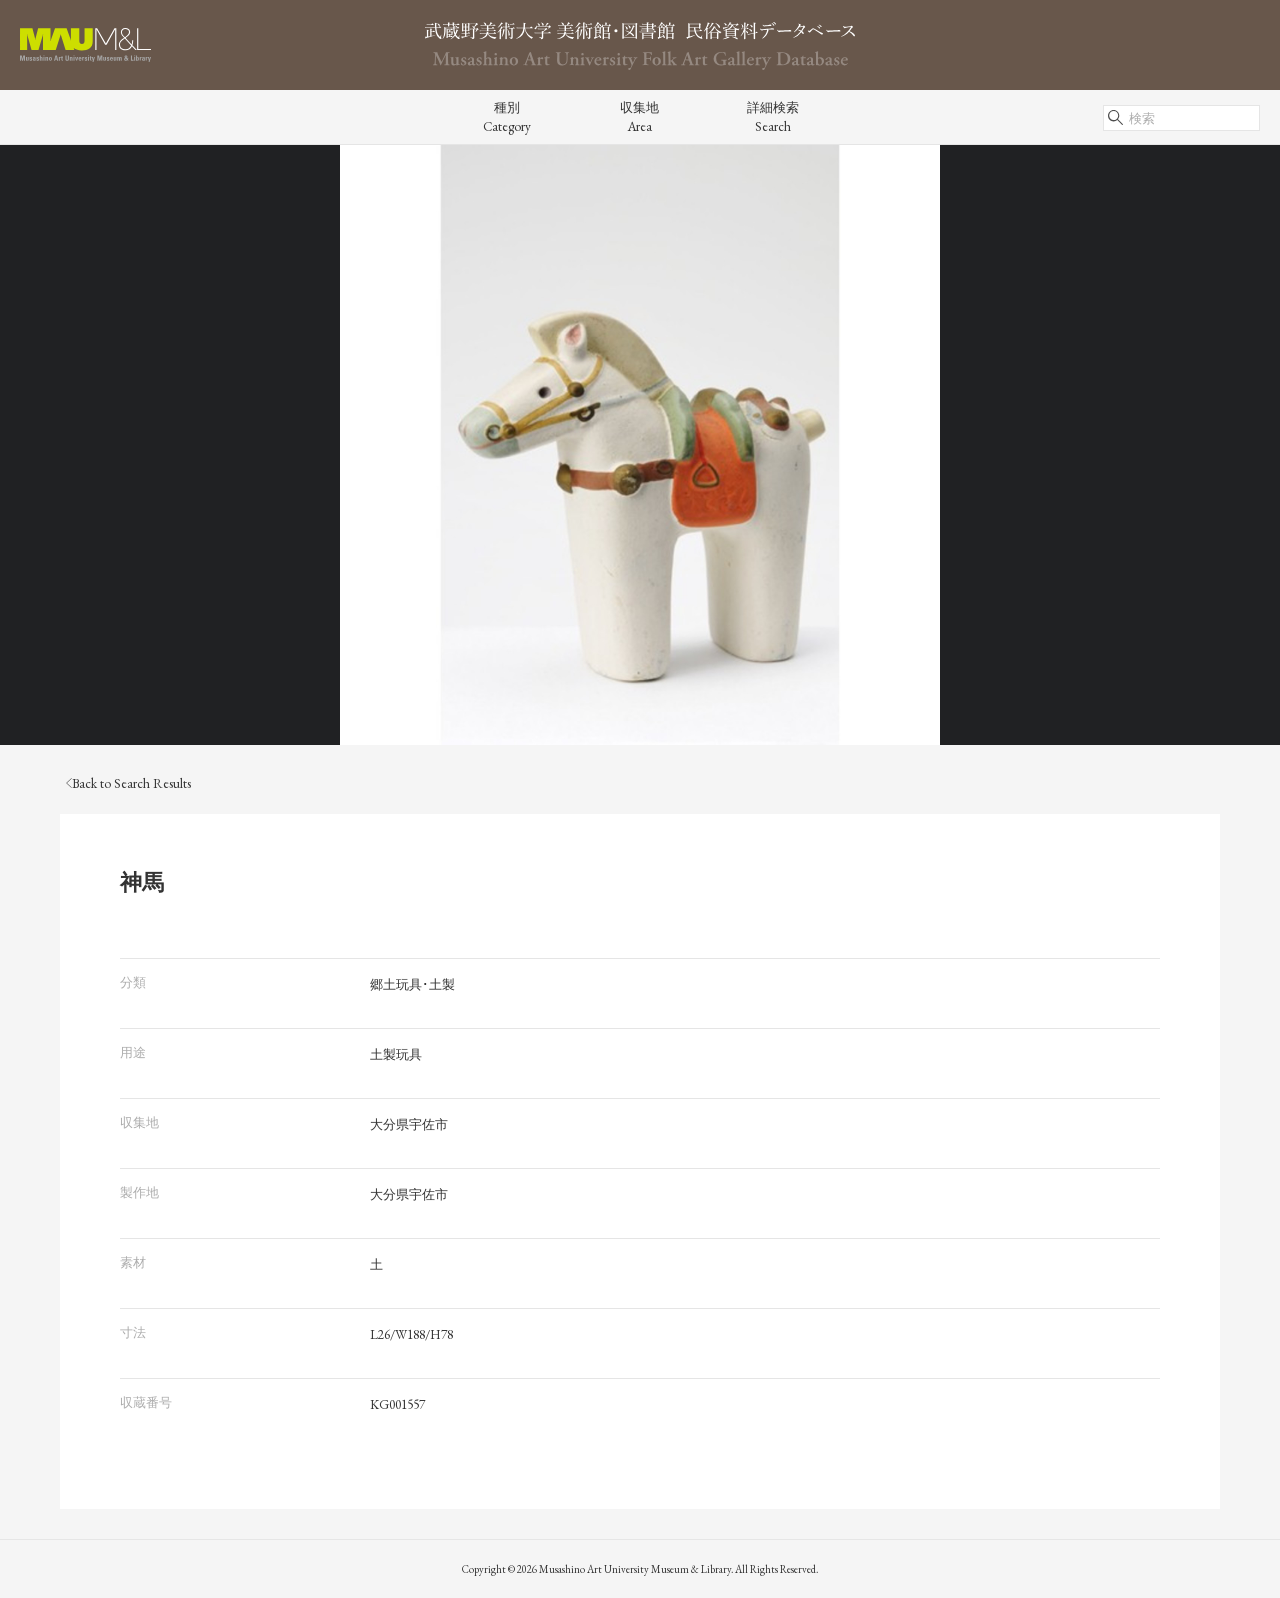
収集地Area (639, 117)
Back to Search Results (128, 783)
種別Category (507, 117)
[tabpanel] (640, 445)
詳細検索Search (773, 117)
